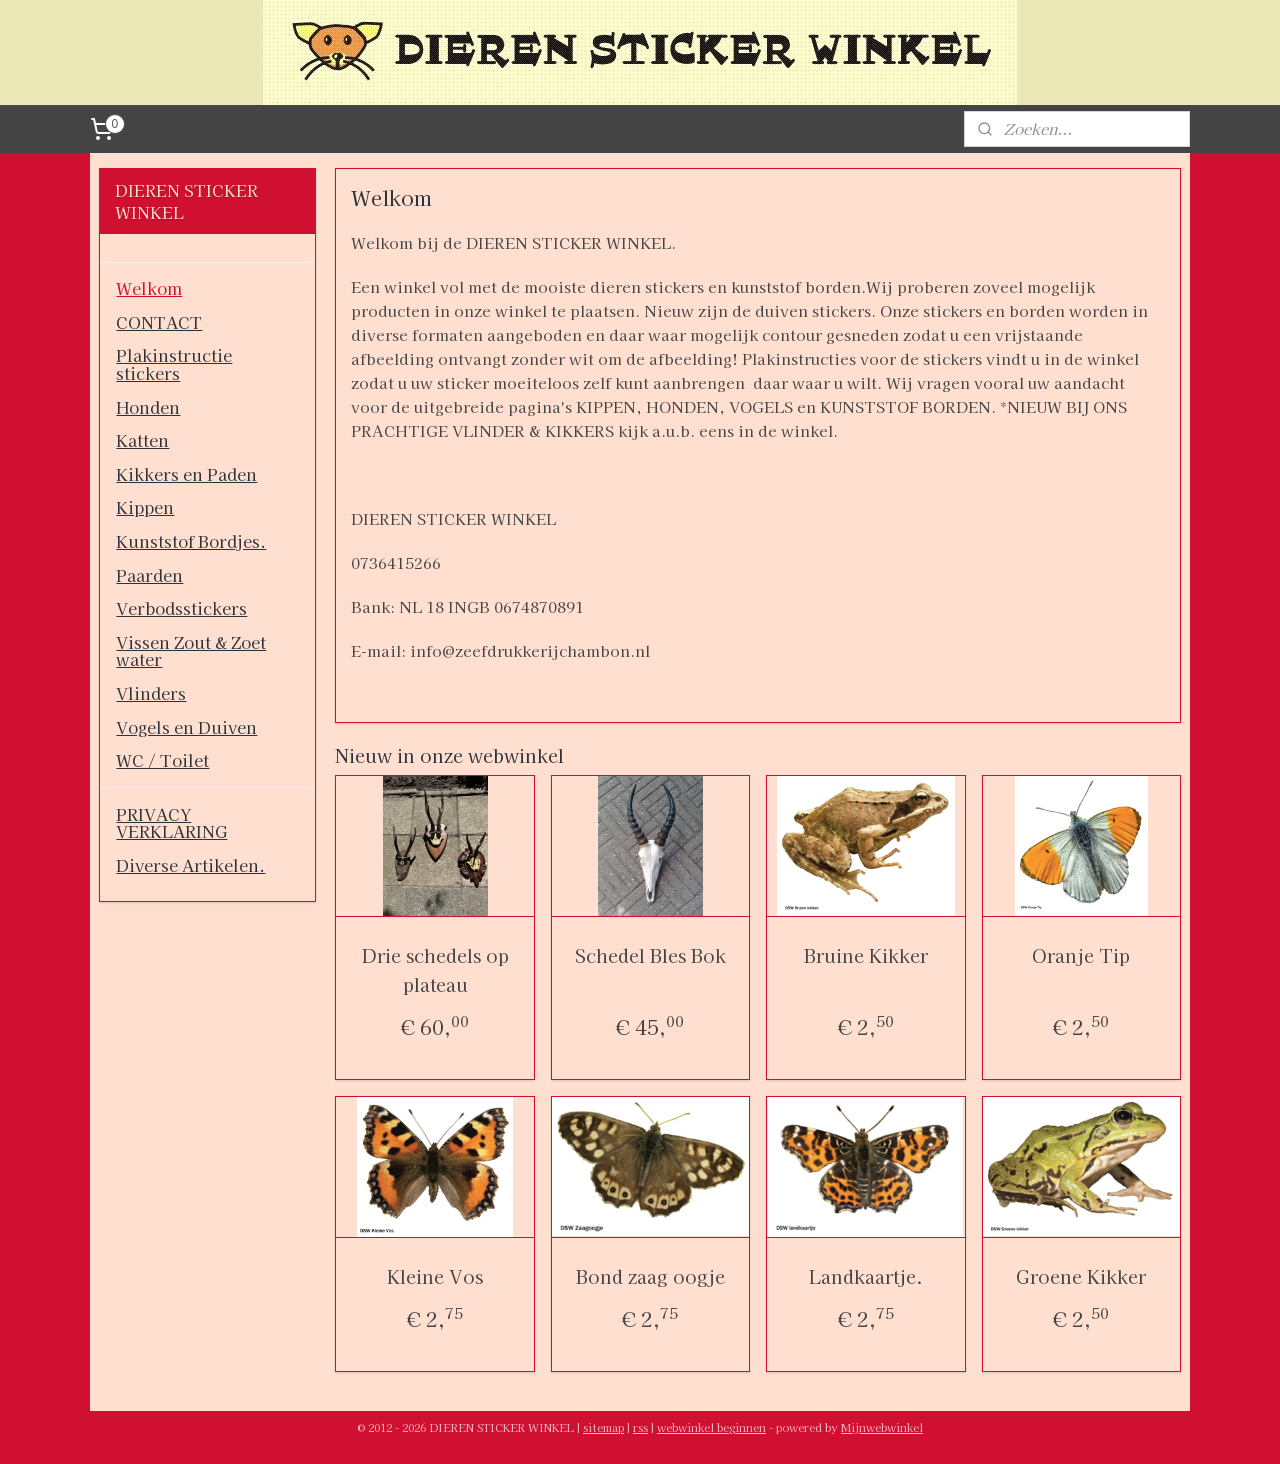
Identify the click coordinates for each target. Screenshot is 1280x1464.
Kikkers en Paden (186, 474)
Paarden (149, 575)
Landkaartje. (866, 1276)
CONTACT (159, 322)
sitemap (603, 1427)
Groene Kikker (1081, 1276)
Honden (148, 407)
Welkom (149, 288)
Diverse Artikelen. (190, 865)
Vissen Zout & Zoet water (191, 651)
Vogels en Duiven (186, 727)
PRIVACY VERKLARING (171, 823)
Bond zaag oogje (650, 1276)
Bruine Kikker (866, 955)
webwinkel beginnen (711, 1427)
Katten (142, 440)
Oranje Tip (1081, 955)
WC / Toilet (162, 760)
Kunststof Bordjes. (191, 541)
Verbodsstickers (181, 608)
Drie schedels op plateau (434, 969)
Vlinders (151, 693)
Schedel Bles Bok (650, 955)
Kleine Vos (435, 1276)
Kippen (145, 507)
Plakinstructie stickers (174, 364)
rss (640, 1427)
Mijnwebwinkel (882, 1427)
